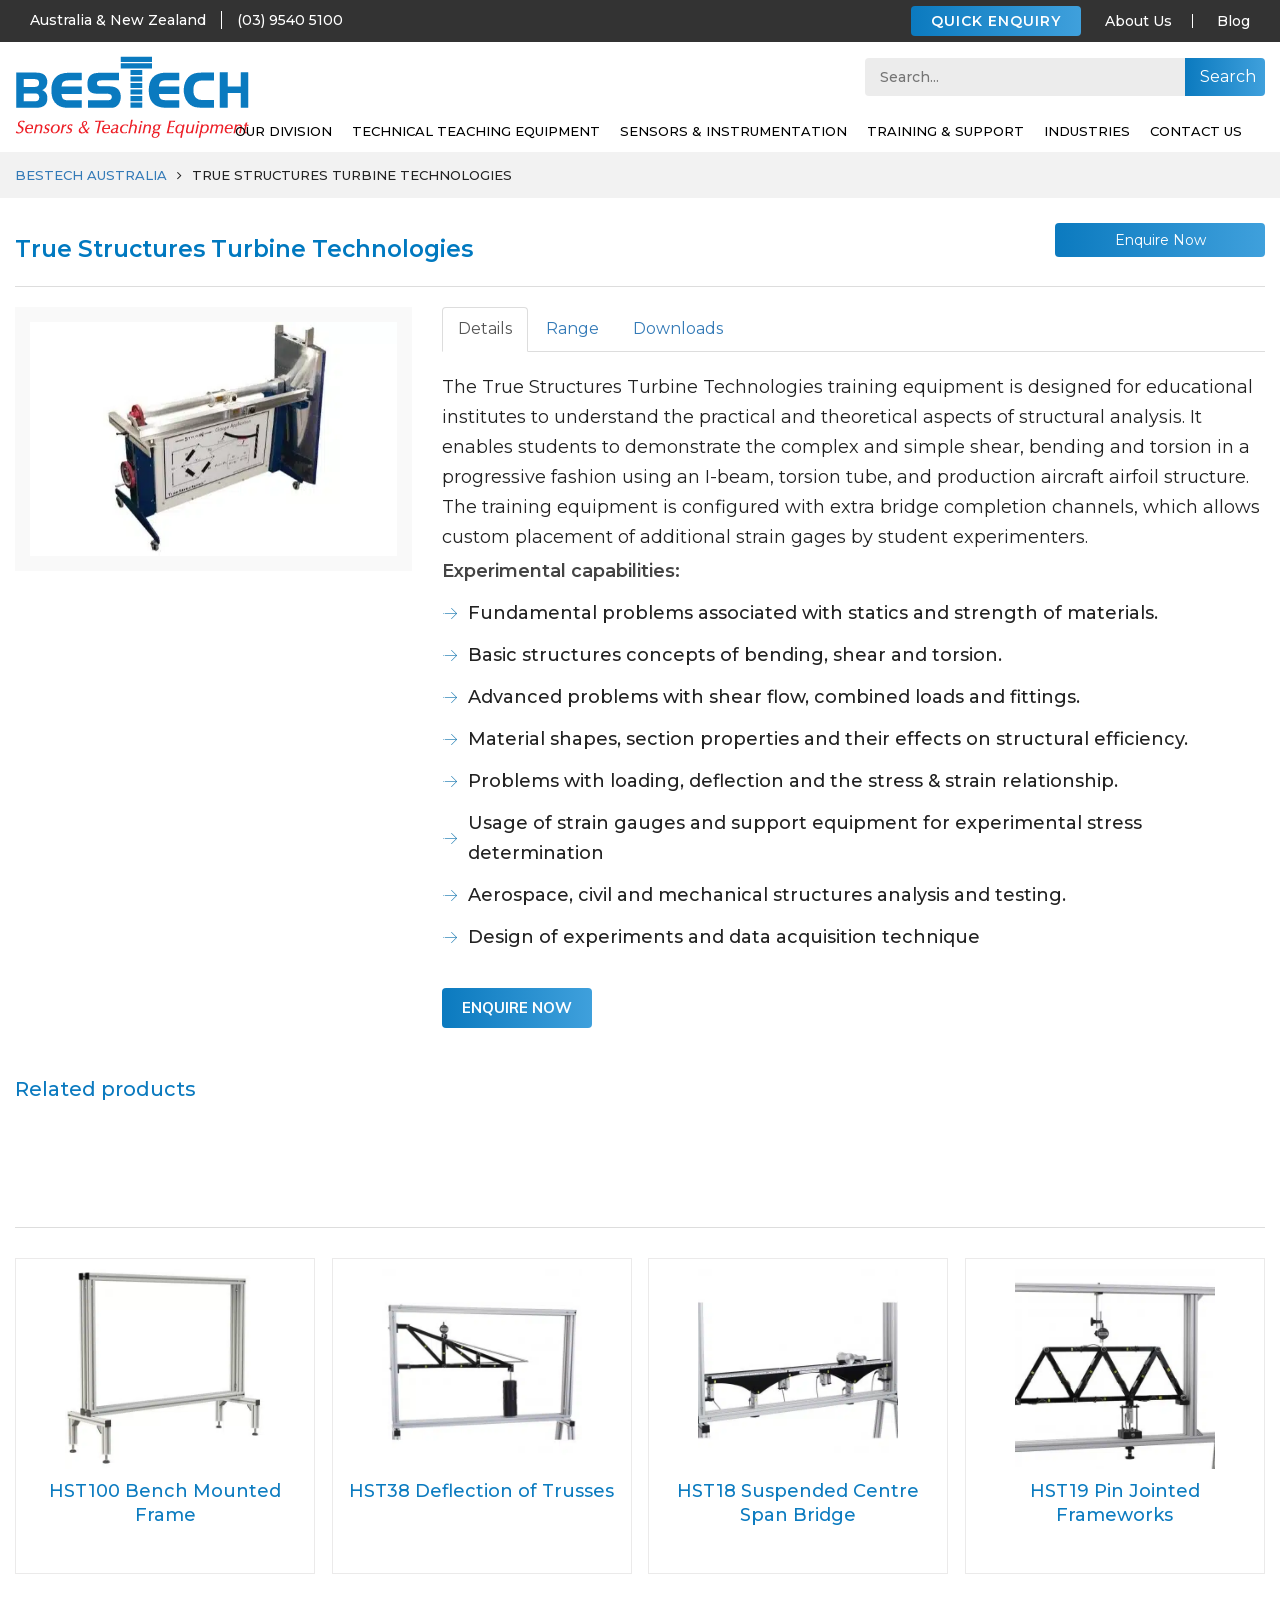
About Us (1138, 21)
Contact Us (1196, 131)
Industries (1087, 131)
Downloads (678, 328)
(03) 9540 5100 (290, 20)
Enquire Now (1160, 240)
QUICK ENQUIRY (996, 21)
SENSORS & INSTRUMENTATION (733, 131)
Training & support (945, 131)
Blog (1233, 21)
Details (485, 328)
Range (572, 328)
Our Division (283, 131)
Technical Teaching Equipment (476, 131)
